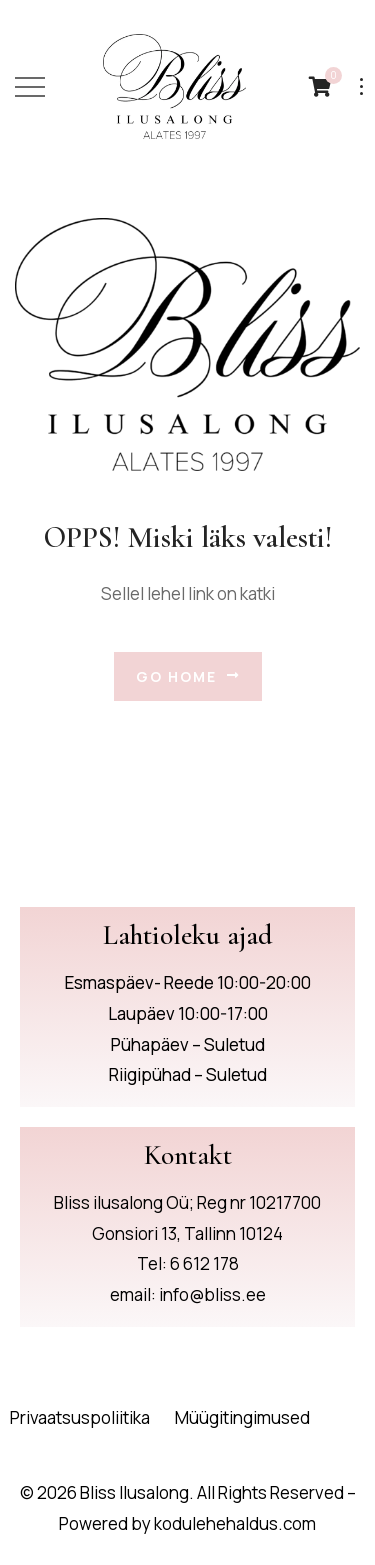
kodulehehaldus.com (235, 1523)
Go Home (188, 676)
